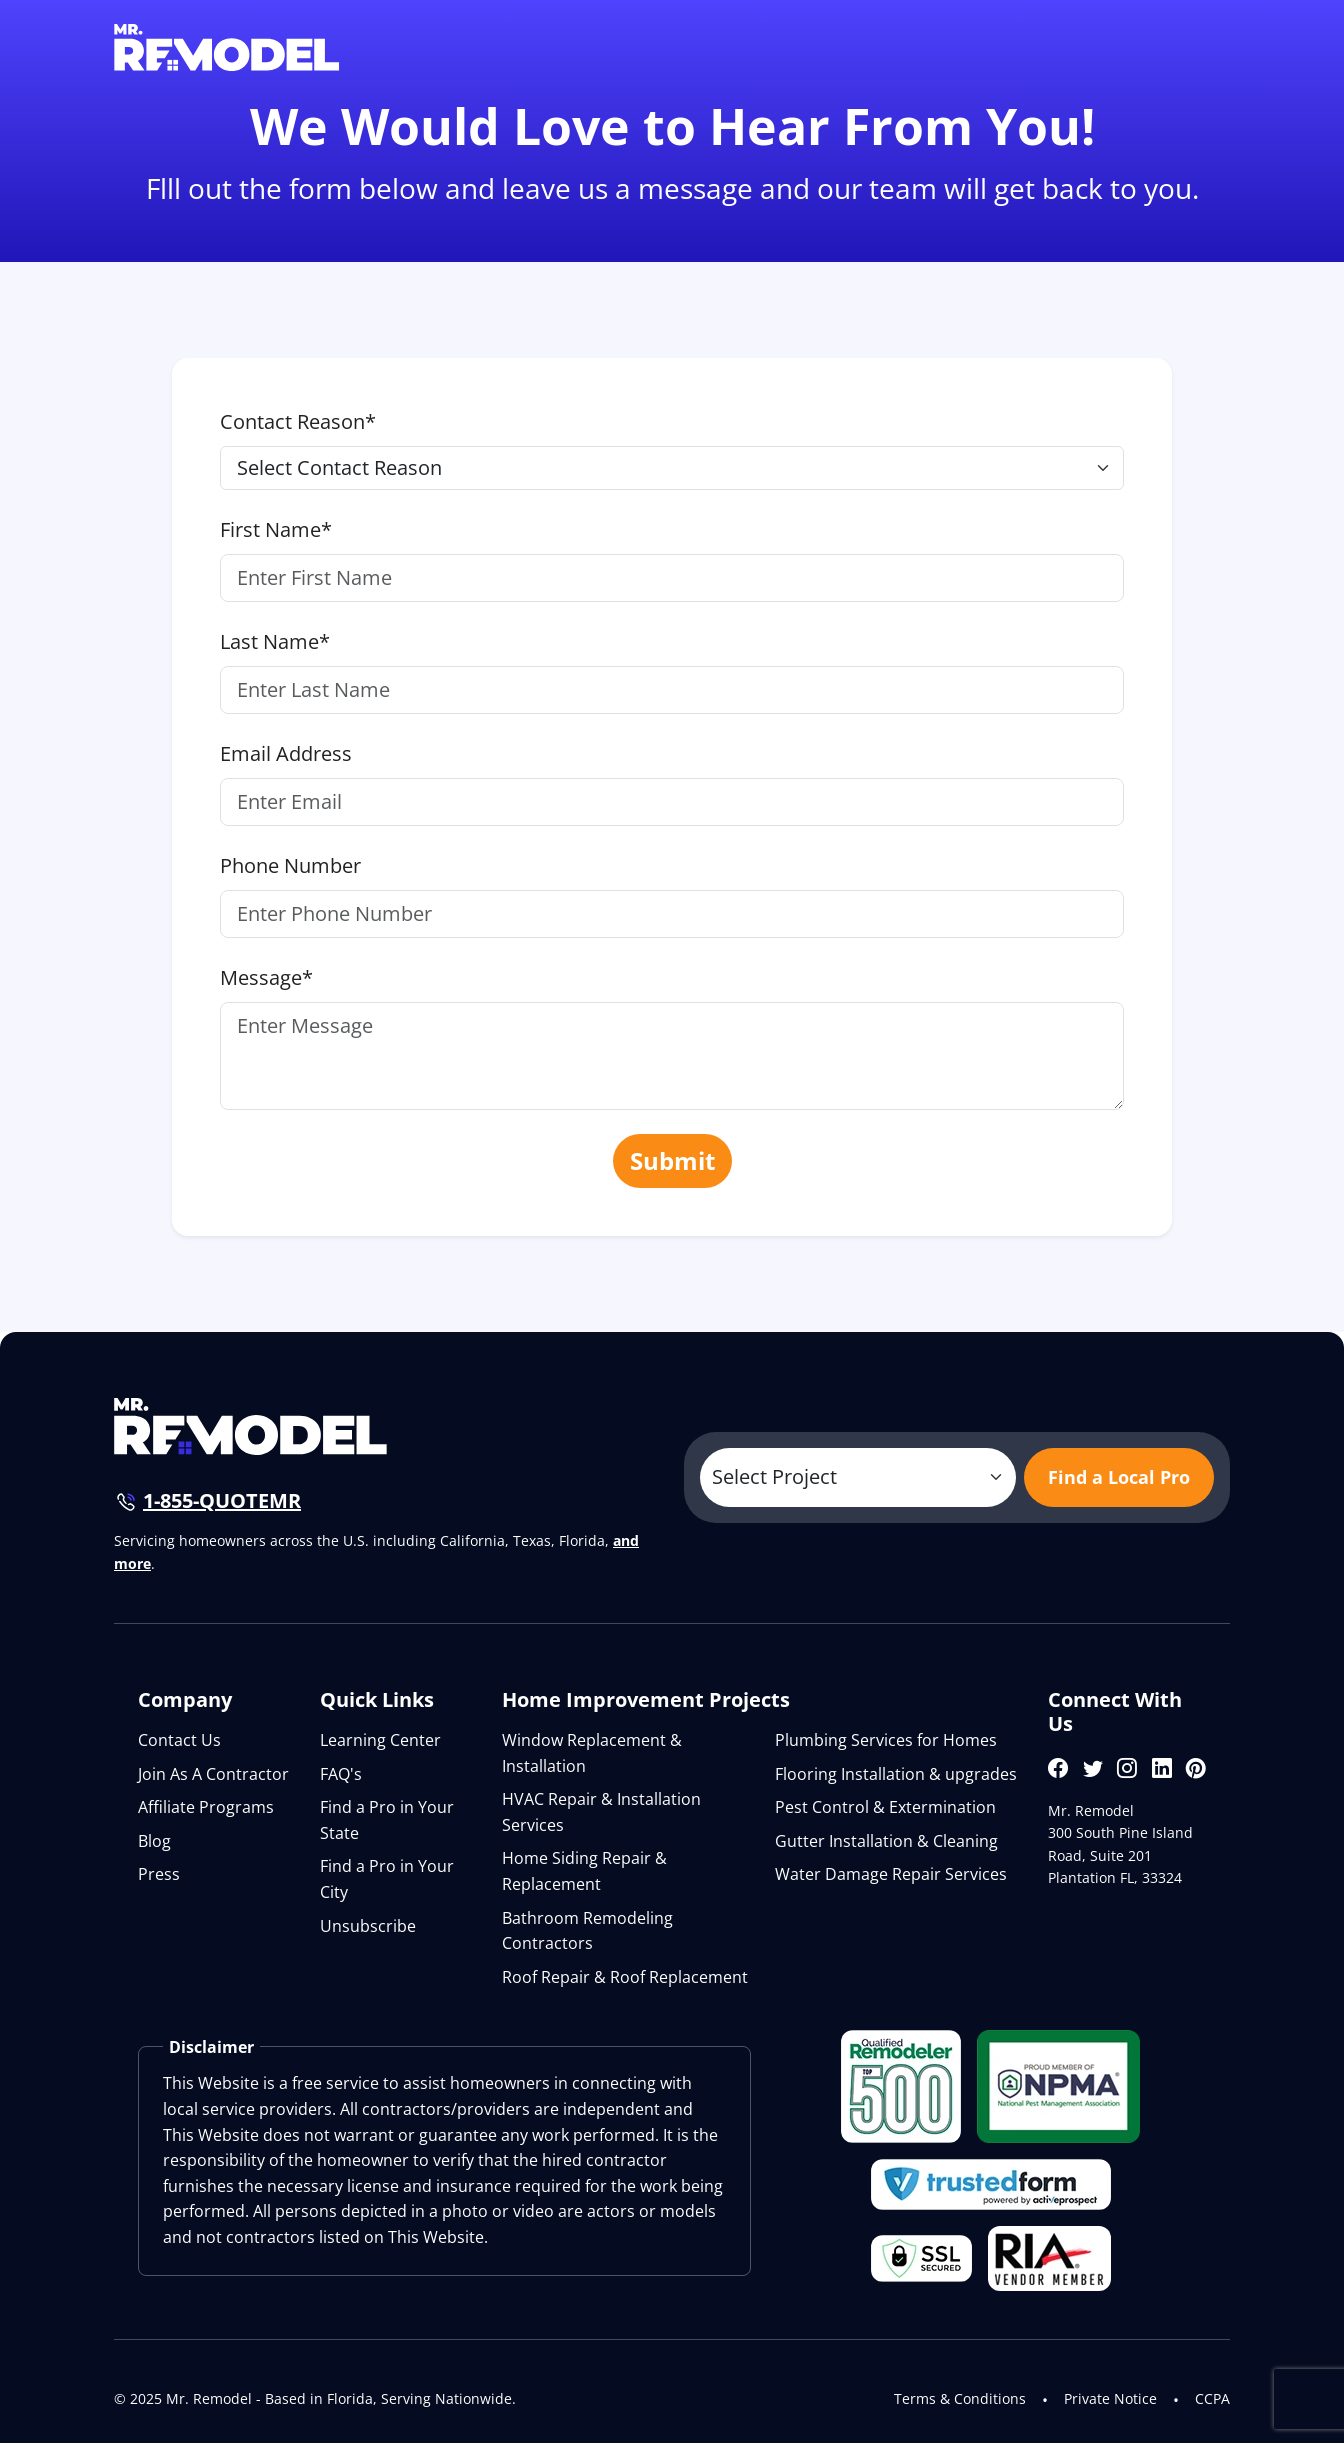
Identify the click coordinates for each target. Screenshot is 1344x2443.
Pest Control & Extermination (885, 1807)
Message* (266, 977)
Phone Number (290, 865)
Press (159, 1874)
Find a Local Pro (1119, 1477)
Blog (154, 1841)
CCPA (1212, 2398)
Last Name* (275, 641)
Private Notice (1110, 2398)
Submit (672, 1160)
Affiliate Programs (206, 1807)
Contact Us (179, 1740)
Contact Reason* (298, 421)
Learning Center (380, 1740)
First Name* (276, 529)
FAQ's (341, 1774)
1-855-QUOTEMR (222, 1500)
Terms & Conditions (960, 2398)
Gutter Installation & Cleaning (886, 1841)
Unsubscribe (368, 1926)
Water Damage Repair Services (891, 1874)
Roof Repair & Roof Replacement (625, 1977)
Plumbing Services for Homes (886, 1740)
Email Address (286, 753)
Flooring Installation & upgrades (896, 1774)
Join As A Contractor (213, 1774)
